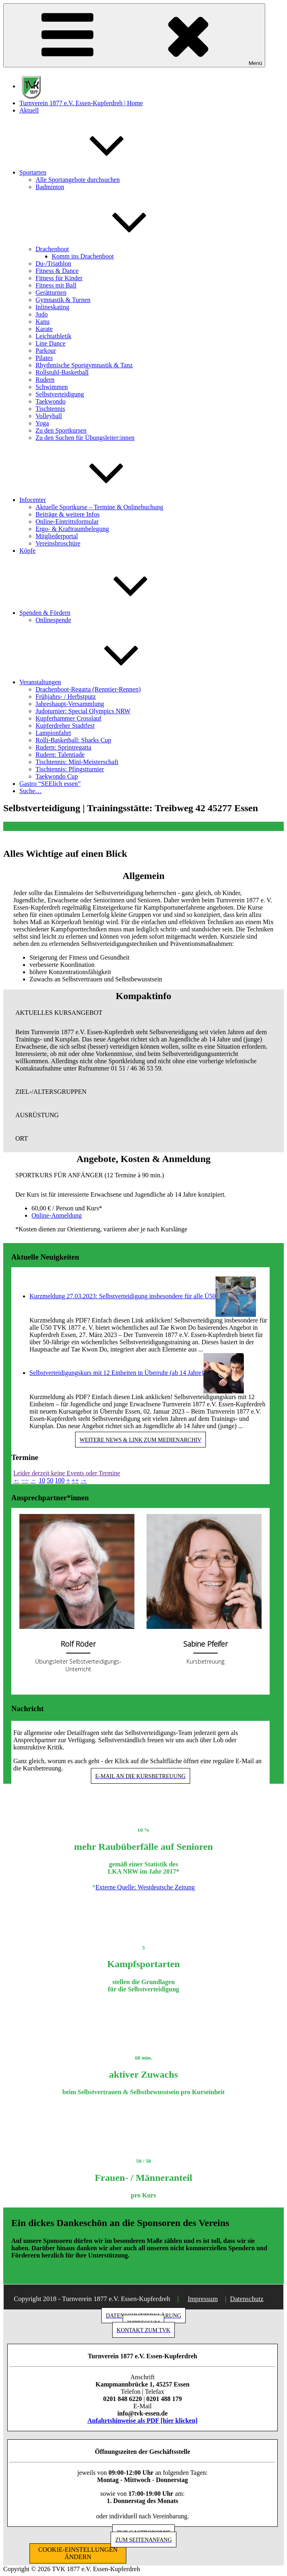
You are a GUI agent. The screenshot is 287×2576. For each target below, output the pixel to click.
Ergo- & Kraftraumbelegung (72, 528)
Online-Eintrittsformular (67, 521)
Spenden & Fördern (105, 612)
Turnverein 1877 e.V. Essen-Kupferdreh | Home (81, 103)
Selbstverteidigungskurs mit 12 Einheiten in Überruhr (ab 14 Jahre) (116, 1372)
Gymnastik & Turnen (63, 299)
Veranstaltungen (100, 682)
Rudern (45, 379)
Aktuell (29, 110)
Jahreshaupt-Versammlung (70, 703)
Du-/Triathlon (53, 263)
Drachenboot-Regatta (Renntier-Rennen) (88, 689)
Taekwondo (50, 401)
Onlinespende (53, 619)
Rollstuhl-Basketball (62, 372)
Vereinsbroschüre (58, 543)
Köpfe (27, 550)
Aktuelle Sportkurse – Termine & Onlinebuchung (99, 507)
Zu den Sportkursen (61, 430)
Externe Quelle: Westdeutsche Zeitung (145, 1887)
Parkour (46, 350)
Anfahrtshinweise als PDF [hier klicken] (143, 2420)
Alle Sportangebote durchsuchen (78, 179)
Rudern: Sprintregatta (63, 747)
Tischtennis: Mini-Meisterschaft (77, 761)
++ (75, 1480)
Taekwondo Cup (57, 776)
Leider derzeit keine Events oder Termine (66, 1473)
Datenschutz (247, 2299)
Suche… (30, 790)
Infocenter (93, 499)
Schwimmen (52, 386)
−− (25, 1480)
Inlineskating (52, 307)
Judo (42, 314)
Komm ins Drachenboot (83, 256)
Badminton (50, 186)
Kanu (43, 321)
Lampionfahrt (53, 732)
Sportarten (93, 172)
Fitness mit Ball (56, 285)
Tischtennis (50, 408)
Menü (134, 35)
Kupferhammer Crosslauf (68, 718)
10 (42, 1480)
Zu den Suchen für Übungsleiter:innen (85, 437)
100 (60, 1480)
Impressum (203, 2299)
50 (50, 1480)
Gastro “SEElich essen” (50, 783)
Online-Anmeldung (56, 1215)
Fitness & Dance (57, 270)
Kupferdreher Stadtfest (65, 725)
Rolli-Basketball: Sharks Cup (73, 740)
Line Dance (50, 343)
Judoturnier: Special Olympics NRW (83, 711)
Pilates (44, 357)
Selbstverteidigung (60, 394)
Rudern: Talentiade (60, 754)
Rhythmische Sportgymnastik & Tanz (84, 365)
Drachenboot (113, 249)
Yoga (42, 423)
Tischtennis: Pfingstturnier (70, 769)
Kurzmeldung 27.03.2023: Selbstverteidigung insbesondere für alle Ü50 (122, 1296)
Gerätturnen (51, 292)
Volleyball (49, 415)
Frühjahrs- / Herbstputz (66, 696)
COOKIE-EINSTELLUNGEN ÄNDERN (77, 2553)
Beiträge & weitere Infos (68, 514)
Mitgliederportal (57, 536)
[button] (143, 1012)
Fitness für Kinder (59, 278)
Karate (44, 328)
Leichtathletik (53, 336)
